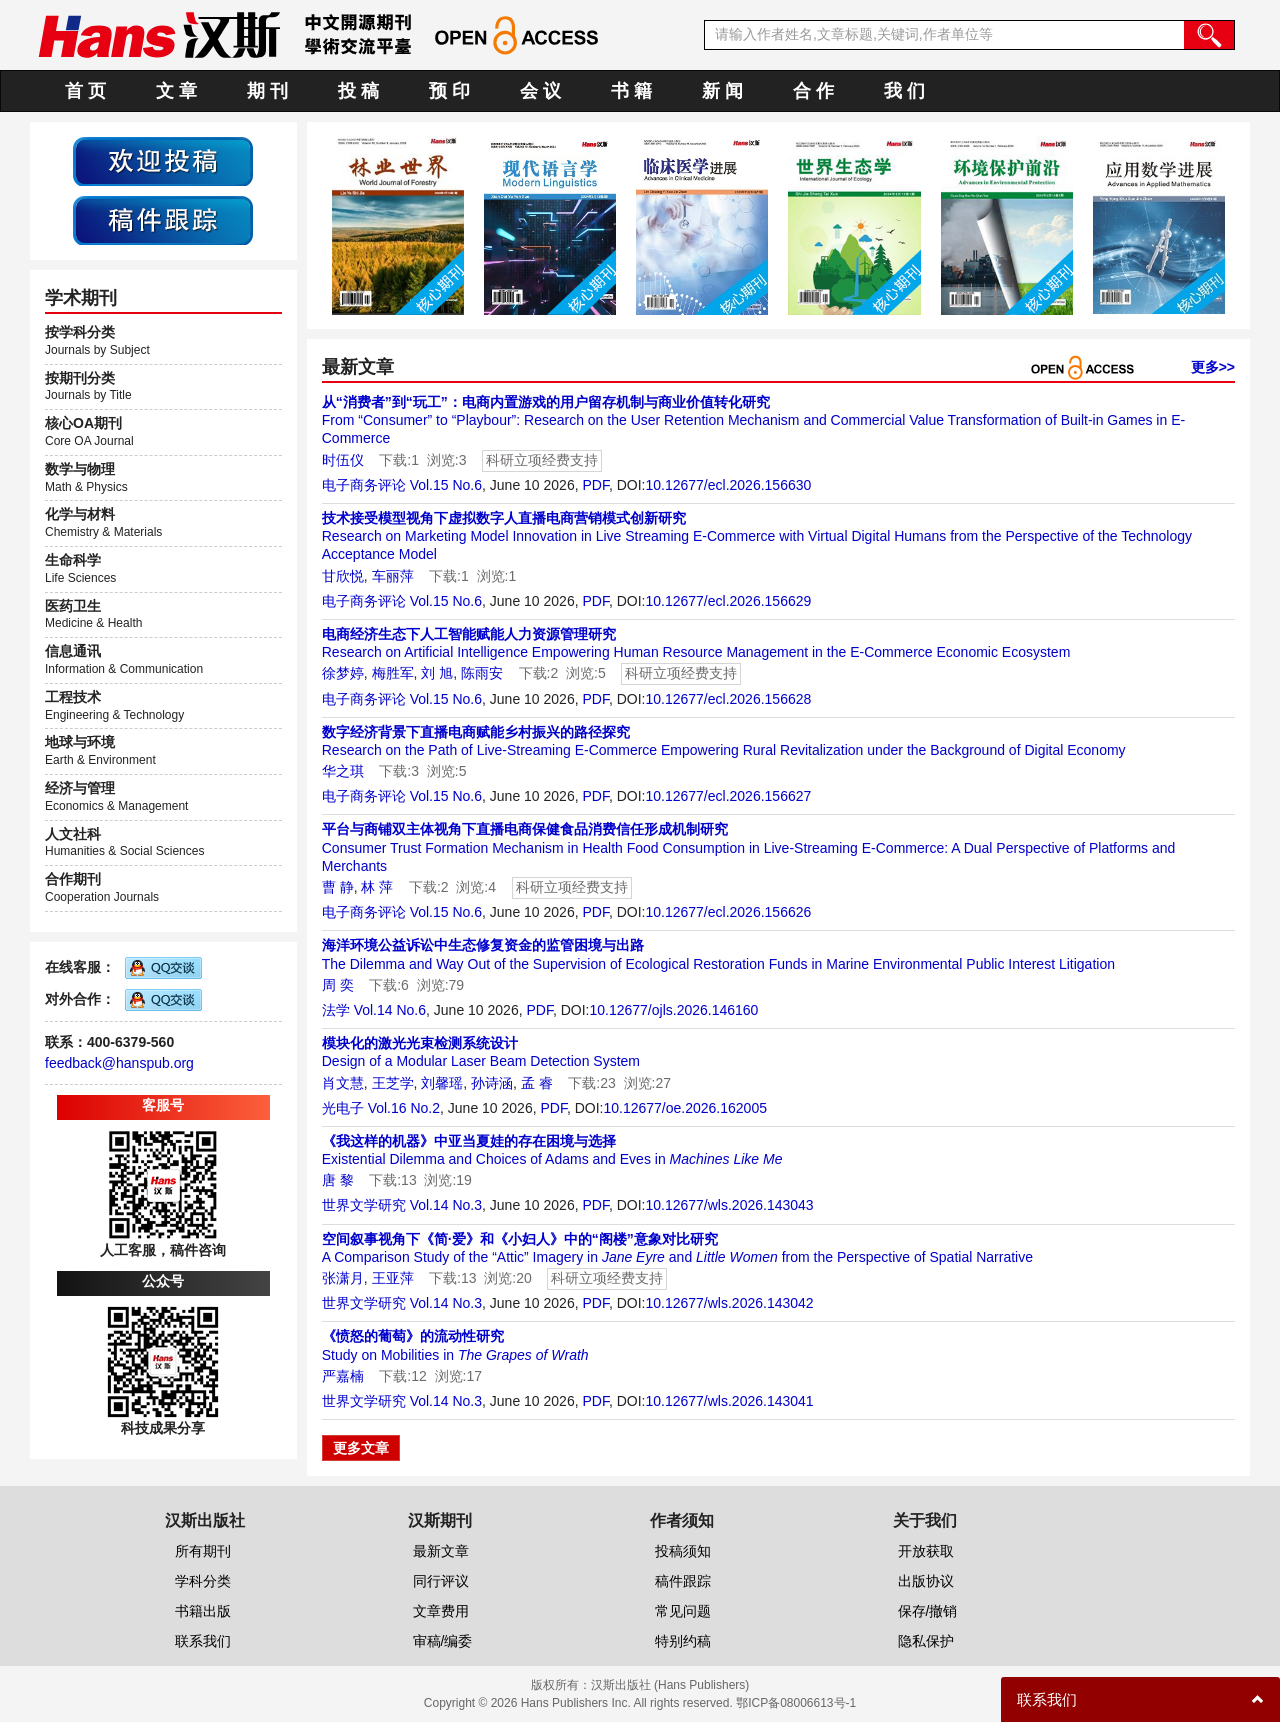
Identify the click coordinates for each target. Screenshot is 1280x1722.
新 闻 (722, 91)
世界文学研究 (364, 1205)
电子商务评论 (364, 485)
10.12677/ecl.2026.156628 (728, 699)
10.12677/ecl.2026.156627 (728, 796)
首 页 (85, 91)
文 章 (176, 91)
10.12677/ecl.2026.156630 (728, 485)
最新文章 (441, 1551)
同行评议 (441, 1581)
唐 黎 (338, 1180)
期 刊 (267, 91)
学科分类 (203, 1581)
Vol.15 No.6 (446, 485)
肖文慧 (343, 1083)
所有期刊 (203, 1551)
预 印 (449, 91)
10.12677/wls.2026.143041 (729, 1401)
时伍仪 (343, 460)
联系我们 (203, 1641)
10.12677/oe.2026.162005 (685, 1108)
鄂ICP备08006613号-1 (796, 1703)
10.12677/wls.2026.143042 (729, 1303)
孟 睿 (537, 1083)
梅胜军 (393, 673)
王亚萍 (393, 1278)
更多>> (1213, 367)
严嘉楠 (343, 1376)
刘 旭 (437, 673)
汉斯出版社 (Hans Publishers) (670, 1685)
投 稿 (358, 91)
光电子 (343, 1108)
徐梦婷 (343, 673)
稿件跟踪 (683, 1581)
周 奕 (338, 985)
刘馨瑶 (442, 1083)
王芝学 (393, 1083)
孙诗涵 (492, 1083)
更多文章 (361, 1448)
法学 (336, 1010)
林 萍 (377, 887)
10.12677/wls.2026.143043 (729, 1205)
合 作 (813, 91)
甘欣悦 (343, 576)
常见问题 (683, 1611)
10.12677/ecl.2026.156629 (728, 601)
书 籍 (631, 91)
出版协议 (926, 1581)
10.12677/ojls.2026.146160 (673, 1010)
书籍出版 (203, 1611)
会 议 (540, 91)
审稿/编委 (443, 1641)
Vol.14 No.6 (390, 1010)
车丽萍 (393, 576)
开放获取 (926, 1551)
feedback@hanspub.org (119, 1063)
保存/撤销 (928, 1611)
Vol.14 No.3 (446, 1205)
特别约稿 (683, 1641)
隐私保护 (926, 1641)
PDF (595, 485)
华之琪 (343, 771)
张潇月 (343, 1278)
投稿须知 (683, 1551)
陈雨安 (482, 673)
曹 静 (338, 887)
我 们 (904, 91)
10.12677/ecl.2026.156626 (728, 912)
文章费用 (441, 1611)
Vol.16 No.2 (404, 1108)
